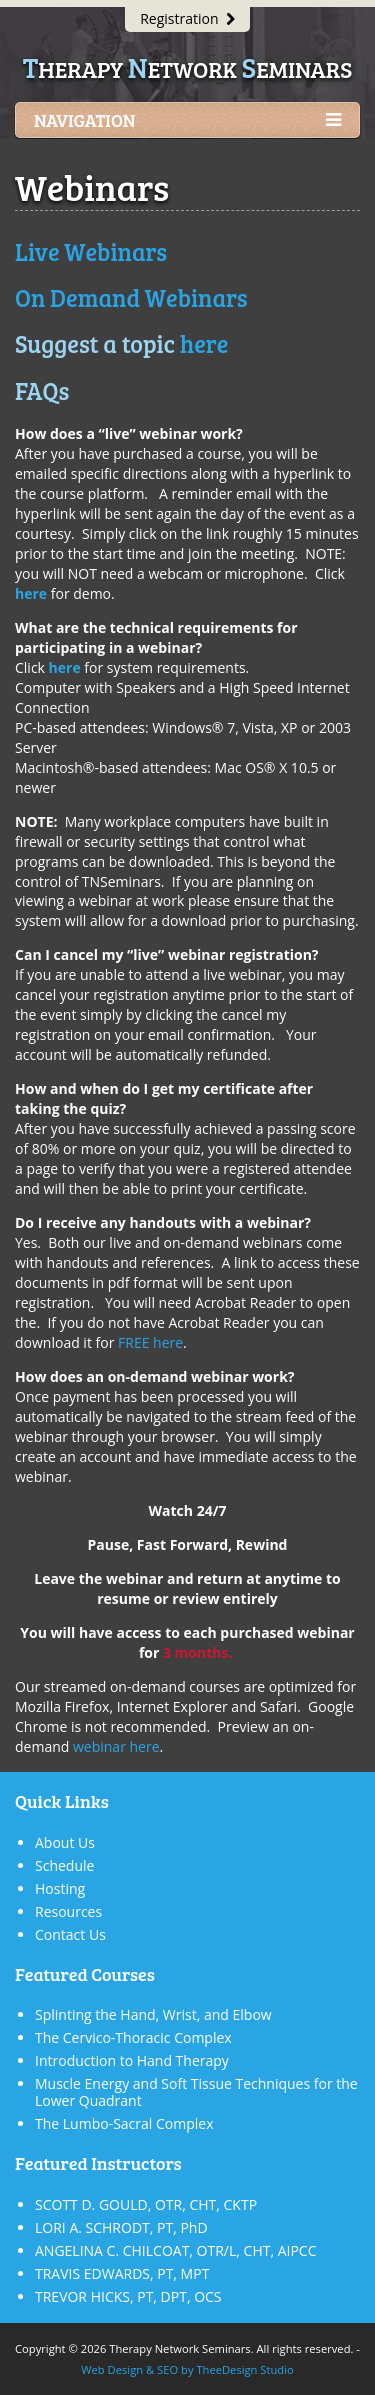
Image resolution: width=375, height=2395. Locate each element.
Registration (187, 18)
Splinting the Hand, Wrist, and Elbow (153, 2014)
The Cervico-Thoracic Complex (133, 2037)
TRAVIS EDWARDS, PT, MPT (122, 2273)
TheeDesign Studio (244, 2369)
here (204, 343)
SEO (167, 2369)
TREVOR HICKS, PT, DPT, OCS (128, 2296)
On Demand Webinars (131, 297)
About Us (65, 1842)
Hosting (60, 1888)
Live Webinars (91, 251)
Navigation (187, 120)
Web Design (112, 2369)
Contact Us (70, 1934)
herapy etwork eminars (187, 68)
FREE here (150, 1342)
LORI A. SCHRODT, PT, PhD (121, 2227)
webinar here (116, 1746)
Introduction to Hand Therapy (132, 2060)
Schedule (64, 1865)
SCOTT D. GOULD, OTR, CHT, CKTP (146, 2204)
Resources (68, 1911)
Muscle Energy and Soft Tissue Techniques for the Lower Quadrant (196, 2092)
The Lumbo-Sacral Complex (124, 2123)
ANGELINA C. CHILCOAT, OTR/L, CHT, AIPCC (176, 2250)
